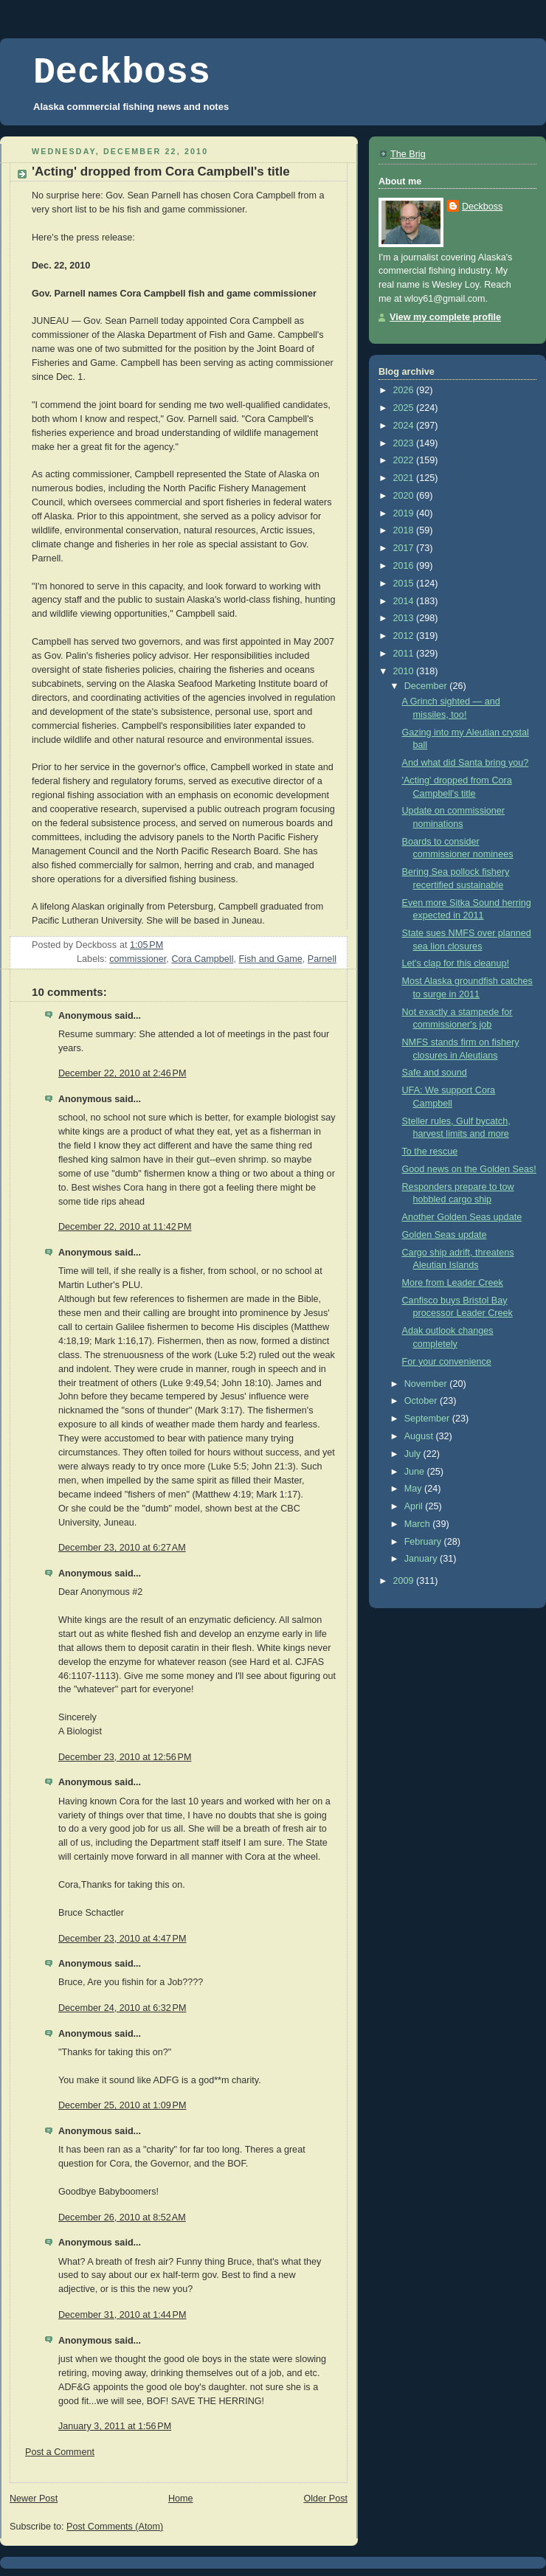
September (428, 1418)
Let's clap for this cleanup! (455, 963)
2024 (405, 425)
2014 (405, 601)
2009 (405, 1581)
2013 (405, 618)
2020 (405, 496)
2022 (405, 460)
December (427, 686)
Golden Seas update (444, 1235)
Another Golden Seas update (462, 1217)
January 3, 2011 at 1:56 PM (114, 2426)
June (415, 1472)
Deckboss (121, 73)
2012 (405, 636)
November (427, 1384)
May (414, 1488)
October (422, 1401)
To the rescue (430, 1151)
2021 (405, 478)
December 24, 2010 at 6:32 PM (122, 2008)
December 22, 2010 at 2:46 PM (122, 1073)
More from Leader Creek (452, 1283)
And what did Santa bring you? (465, 763)
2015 (405, 583)
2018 (405, 530)
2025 (405, 408)
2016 (405, 566)
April (415, 1506)
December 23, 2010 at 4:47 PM (122, 1938)
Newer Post (34, 2498)
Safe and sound (434, 1072)
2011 (405, 653)
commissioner (137, 959)
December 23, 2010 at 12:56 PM (125, 1757)
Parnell (322, 959)
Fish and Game (271, 959)
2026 (405, 390)
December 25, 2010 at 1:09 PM (122, 2105)
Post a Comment (59, 2452)
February (424, 1542)
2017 (405, 548)
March (418, 1524)
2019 (405, 513)
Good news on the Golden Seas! (469, 1169)
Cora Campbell (202, 959)
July (414, 1454)
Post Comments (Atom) (114, 2526)
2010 (405, 671)
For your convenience (446, 1362)
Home (180, 2498)
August (420, 1436)
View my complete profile (445, 317)
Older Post (325, 2498)
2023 (405, 443)
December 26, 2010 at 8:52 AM (122, 2217)
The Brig (408, 154)
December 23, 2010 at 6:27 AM (122, 1548)
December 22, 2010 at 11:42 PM (125, 1227)
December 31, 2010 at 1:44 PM (122, 2315)
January (422, 1559)
